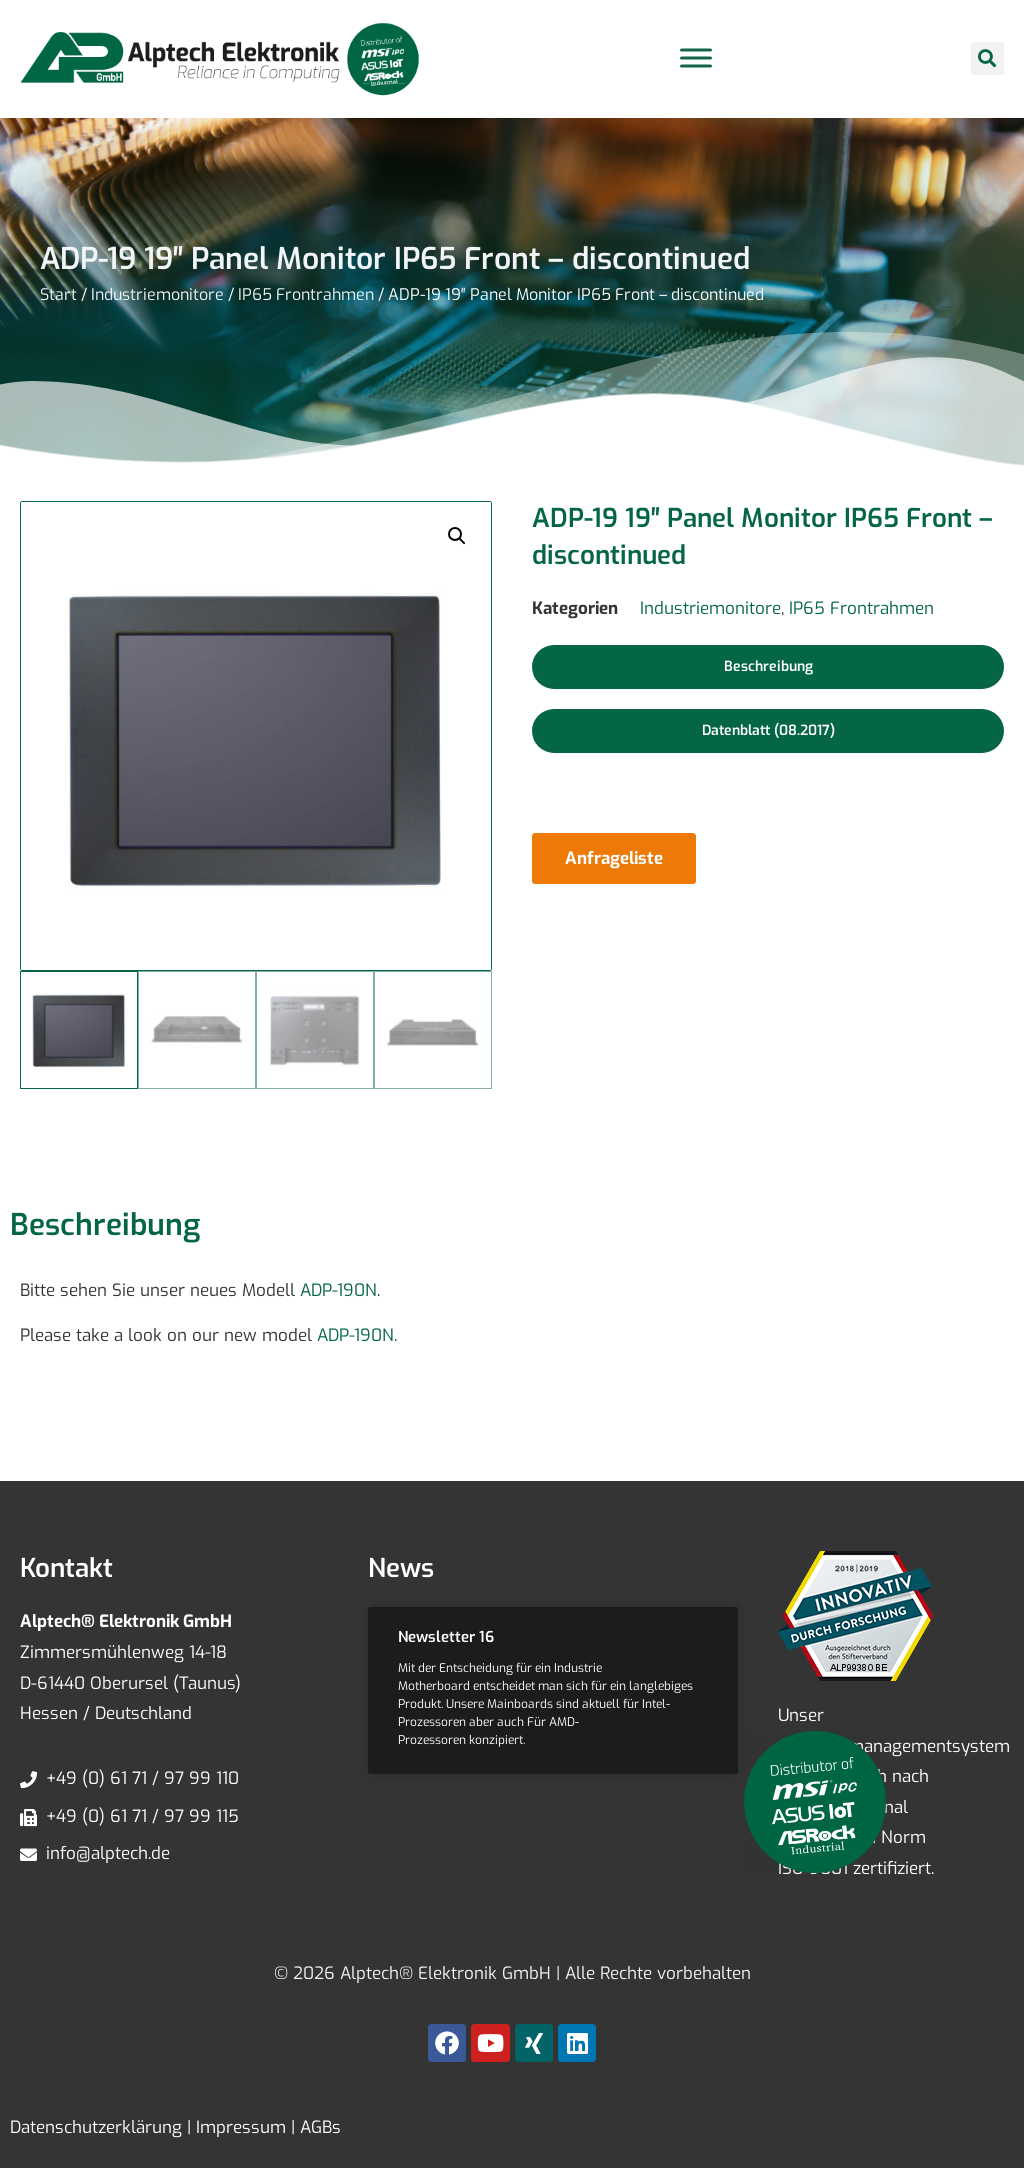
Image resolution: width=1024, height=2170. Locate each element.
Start (58, 294)
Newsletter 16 (446, 1637)
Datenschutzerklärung (96, 2127)
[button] (987, 58)
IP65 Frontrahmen (306, 294)
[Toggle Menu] (696, 58)
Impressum (238, 2127)
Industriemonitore (157, 294)
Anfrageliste (614, 858)
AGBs (318, 2127)
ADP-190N (338, 1290)
